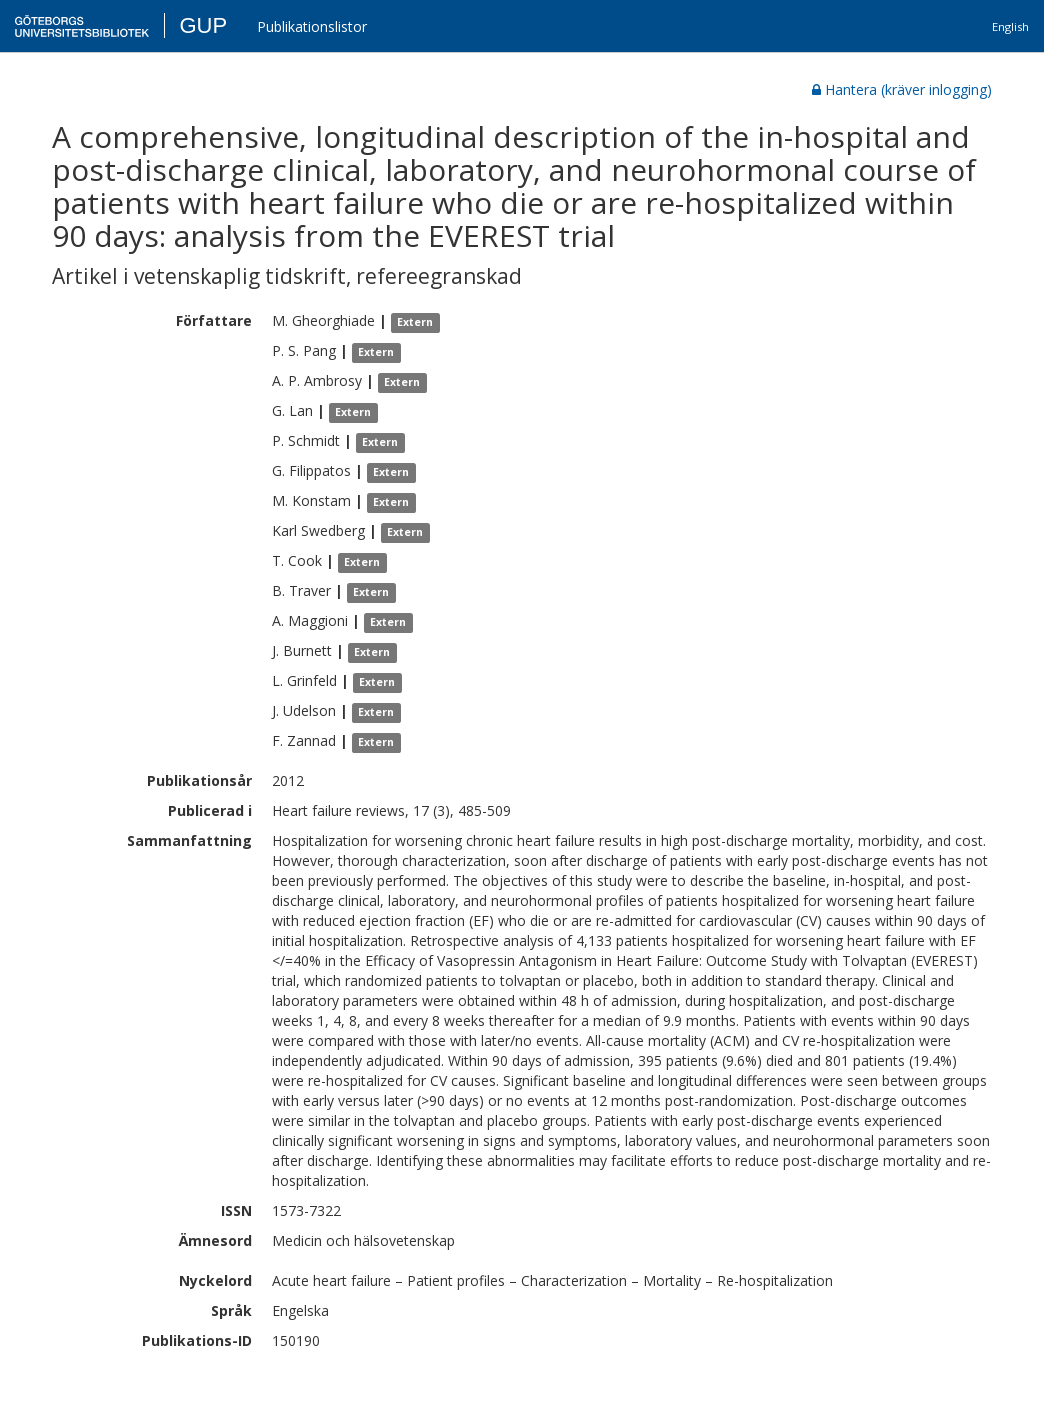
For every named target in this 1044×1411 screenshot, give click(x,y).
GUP (203, 25)
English (1010, 26)
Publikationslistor (312, 26)
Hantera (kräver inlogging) (902, 89)
